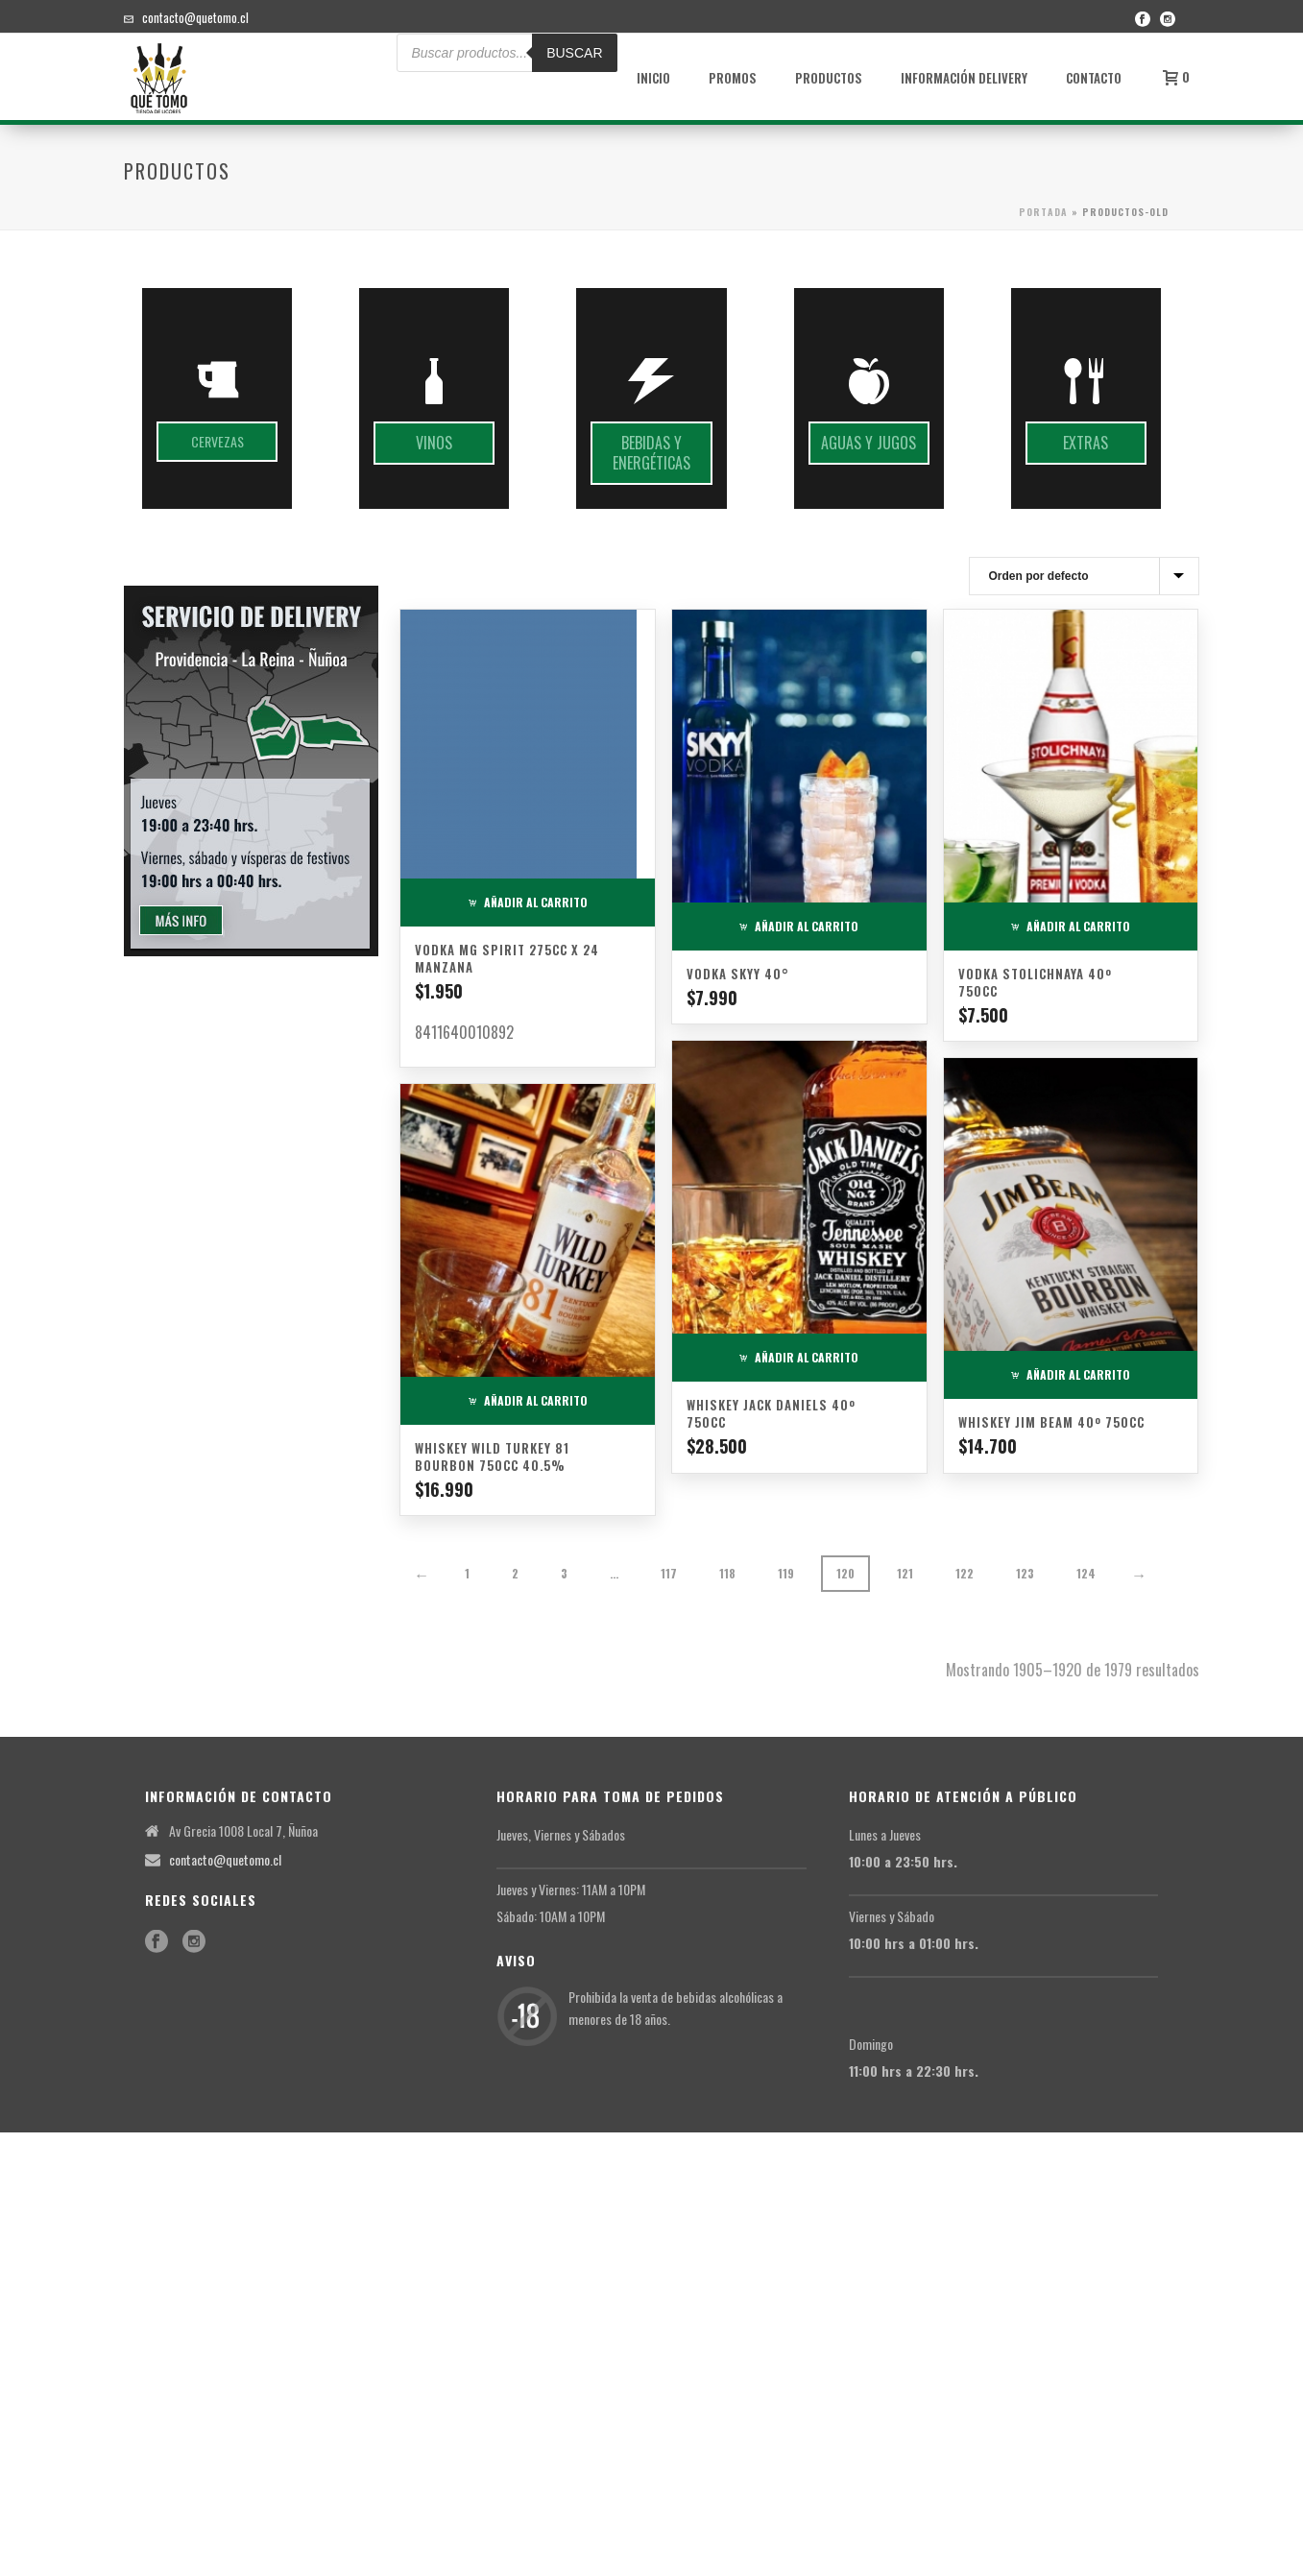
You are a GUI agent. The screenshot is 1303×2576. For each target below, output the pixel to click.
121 (905, 1573)
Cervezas (217, 441)
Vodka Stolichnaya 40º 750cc (1035, 982)
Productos (828, 77)
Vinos (434, 442)
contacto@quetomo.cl (195, 17)
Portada (1043, 212)
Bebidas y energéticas (651, 452)
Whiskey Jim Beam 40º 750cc (1051, 1422)
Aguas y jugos (868, 442)
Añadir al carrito (528, 902)
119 (786, 1573)
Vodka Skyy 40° (738, 973)
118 (727, 1573)
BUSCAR (574, 52)
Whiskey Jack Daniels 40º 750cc (771, 1413)
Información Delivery (964, 77)
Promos (733, 77)
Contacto (1094, 77)
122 (964, 1573)
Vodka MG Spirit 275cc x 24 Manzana (507, 958)
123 (1025, 1573)
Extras (1085, 442)
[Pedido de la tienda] (1084, 576)
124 (1086, 1573)
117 (669, 1573)
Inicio (653, 77)
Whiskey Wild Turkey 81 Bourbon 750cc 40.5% (492, 1456)
